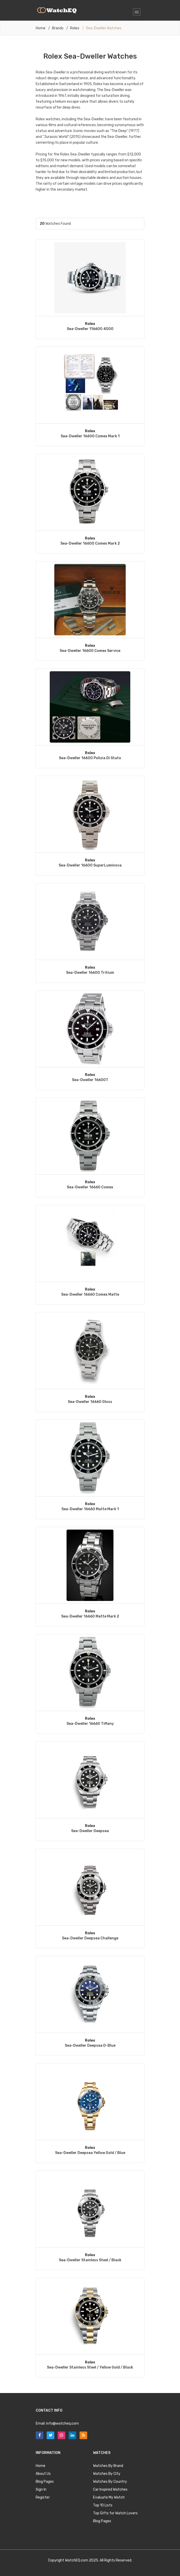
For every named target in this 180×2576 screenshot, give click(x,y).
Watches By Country (110, 2481)
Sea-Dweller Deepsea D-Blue (90, 2043)
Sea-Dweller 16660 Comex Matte (90, 1292)
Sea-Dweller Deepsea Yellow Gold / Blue (90, 2150)
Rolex (74, 28)
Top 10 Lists (102, 2505)
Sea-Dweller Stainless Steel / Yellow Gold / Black (90, 2365)
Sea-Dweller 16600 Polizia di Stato (90, 755)
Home (40, 28)
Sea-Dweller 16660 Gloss (90, 1399)
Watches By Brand (108, 2466)
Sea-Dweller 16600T (90, 1077)
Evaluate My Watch (109, 2497)
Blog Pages (45, 2481)
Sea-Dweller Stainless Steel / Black (90, 2257)
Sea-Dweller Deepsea (90, 1828)
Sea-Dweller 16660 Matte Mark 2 (90, 1614)
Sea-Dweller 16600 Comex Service (90, 648)
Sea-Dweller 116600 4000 (90, 326)
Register (43, 2497)
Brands (57, 28)
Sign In (41, 2489)
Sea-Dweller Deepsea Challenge (90, 1935)
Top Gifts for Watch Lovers (115, 2513)
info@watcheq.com (62, 2423)
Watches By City (106, 2474)
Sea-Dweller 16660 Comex (90, 1184)
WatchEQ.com (76, 2560)
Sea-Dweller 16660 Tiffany (90, 1721)
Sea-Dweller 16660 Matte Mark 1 (90, 1506)
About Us (43, 2474)
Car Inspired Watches (110, 2489)
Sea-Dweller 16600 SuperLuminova (90, 863)
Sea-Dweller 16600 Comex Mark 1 (90, 433)
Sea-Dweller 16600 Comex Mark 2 (90, 541)
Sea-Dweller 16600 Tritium (90, 970)
